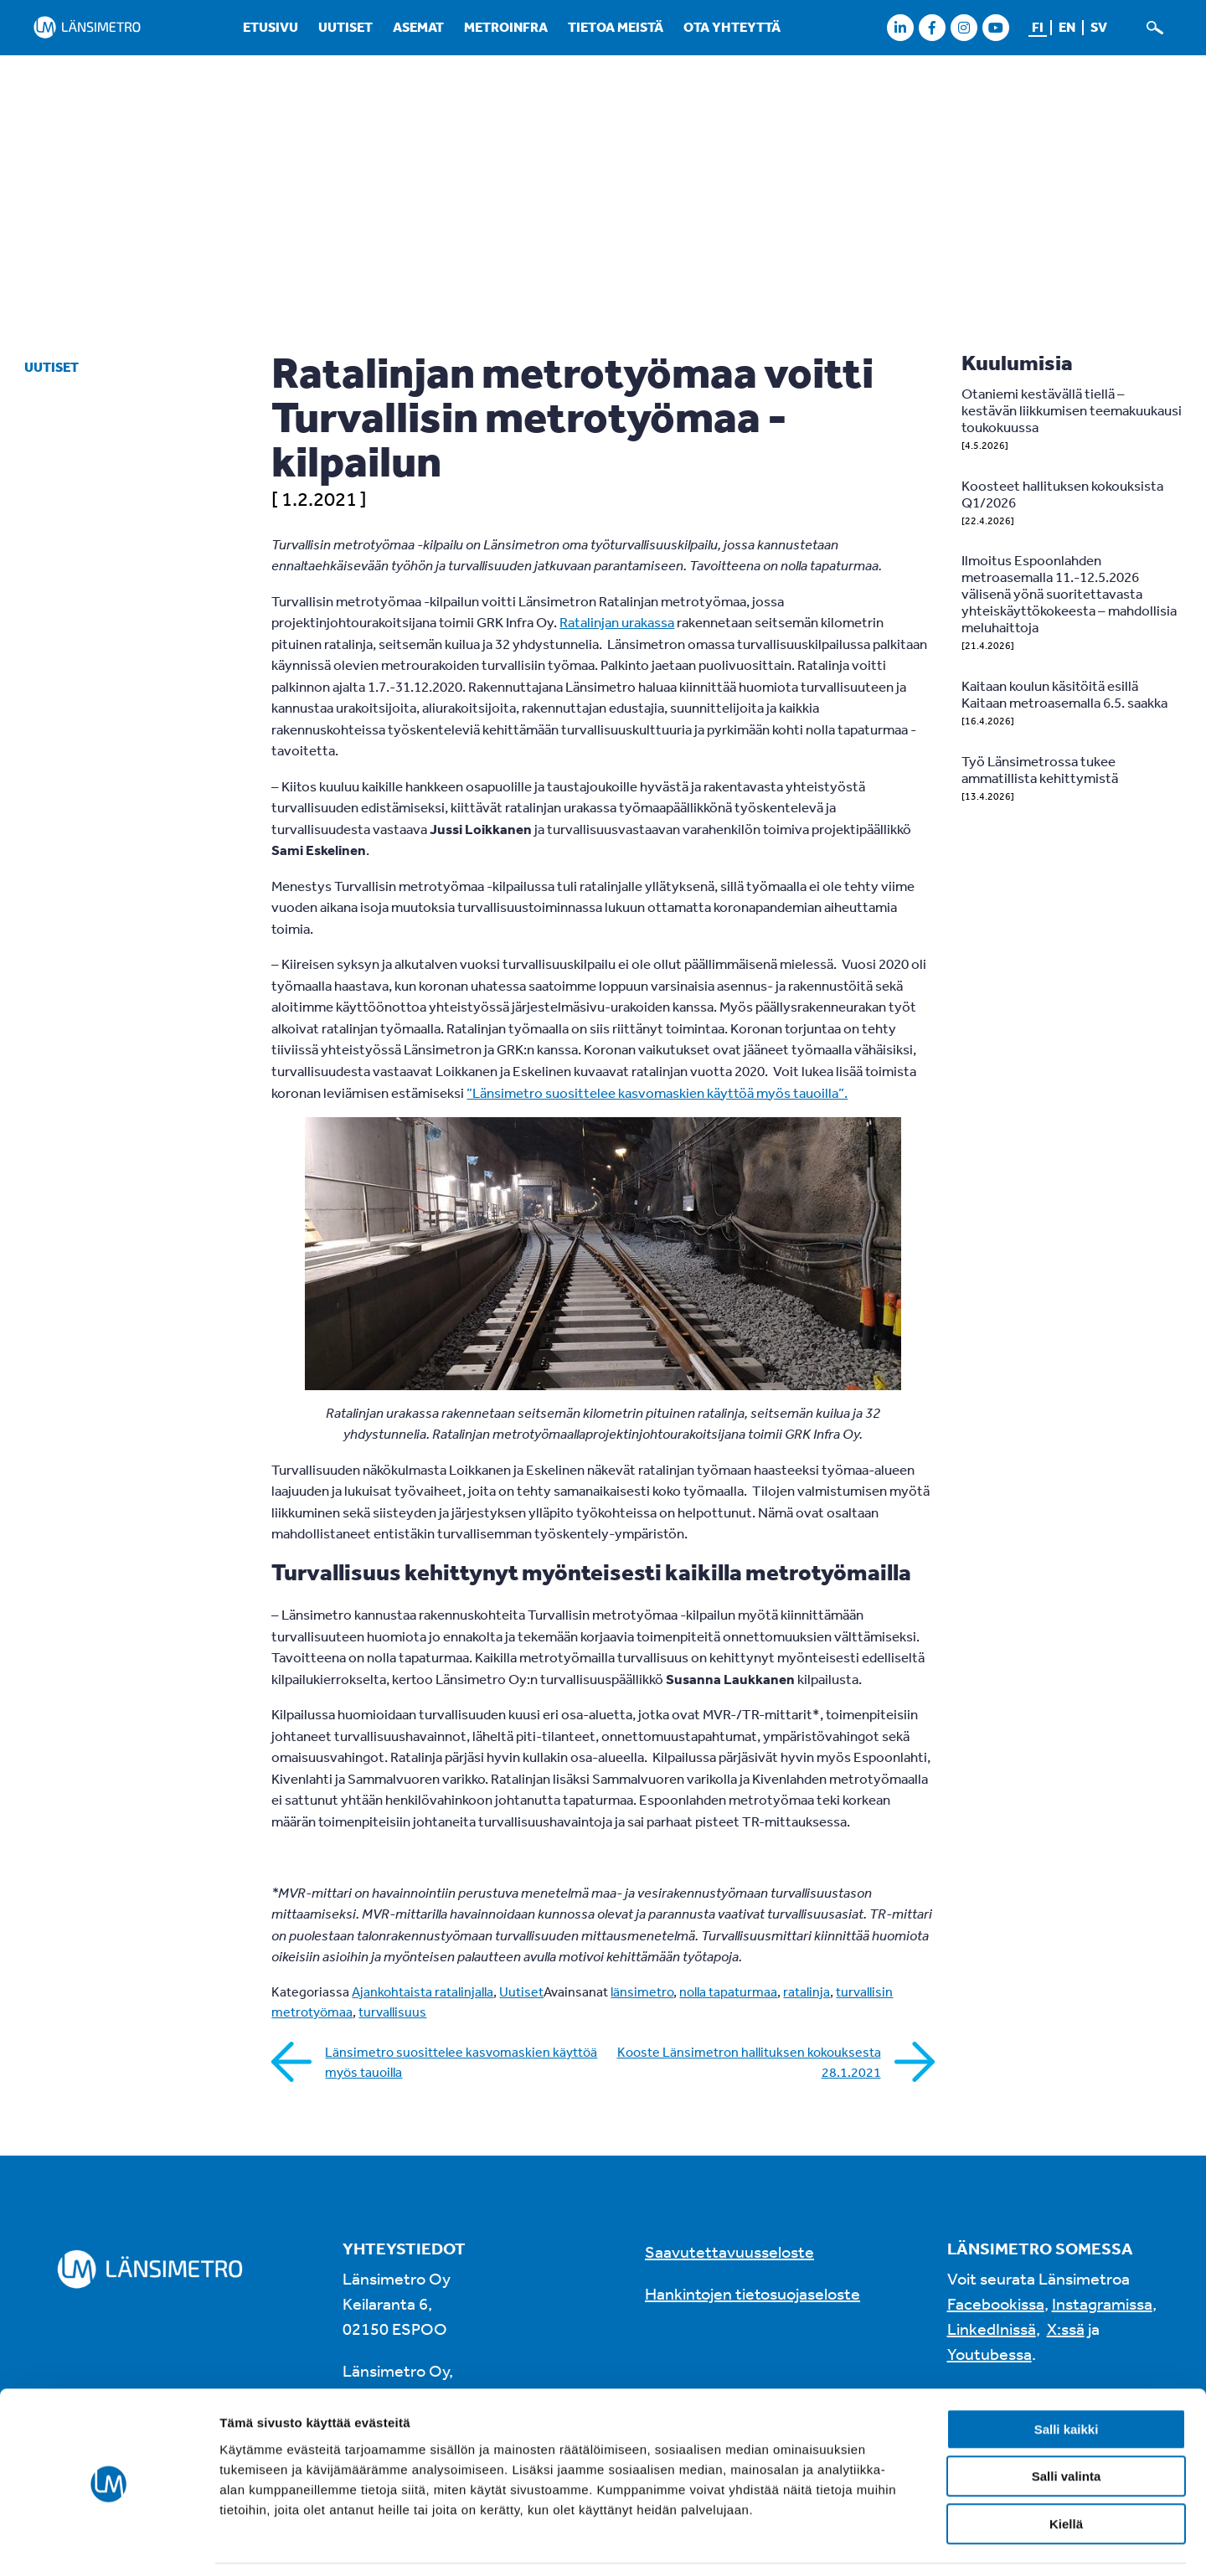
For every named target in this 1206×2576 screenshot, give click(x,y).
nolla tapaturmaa (728, 1991)
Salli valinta (1066, 2423)
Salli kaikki (1066, 2375)
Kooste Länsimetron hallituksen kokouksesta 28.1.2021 (749, 2061)
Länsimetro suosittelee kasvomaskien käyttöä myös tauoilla (461, 2061)
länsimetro (642, 1991)
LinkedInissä (991, 2328)
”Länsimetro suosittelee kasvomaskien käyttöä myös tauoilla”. (657, 1092)
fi (1038, 26)
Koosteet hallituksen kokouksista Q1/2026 (1062, 494)
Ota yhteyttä (732, 26)
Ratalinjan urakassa (616, 622)
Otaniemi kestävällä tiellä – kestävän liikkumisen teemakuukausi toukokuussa (1071, 409)
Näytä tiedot (895, 2543)
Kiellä (1066, 2470)
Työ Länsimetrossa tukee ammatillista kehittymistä (1039, 769)
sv (1098, 26)
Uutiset (345, 26)
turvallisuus (392, 2011)
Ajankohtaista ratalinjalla (422, 1991)
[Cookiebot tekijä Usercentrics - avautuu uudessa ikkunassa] (108, 2543)
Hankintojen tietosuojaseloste (752, 2293)
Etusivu (270, 26)
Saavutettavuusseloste (729, 2251)
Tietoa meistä (615, 26)
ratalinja (806, 1991)
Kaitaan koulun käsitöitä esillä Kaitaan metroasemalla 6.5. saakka (1064, 694)
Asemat (418, 26)
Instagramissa (1102, 2303)
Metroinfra (506, 26)
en (1067, 26)
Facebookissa (995, 2303)
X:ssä (1066, 2328)
